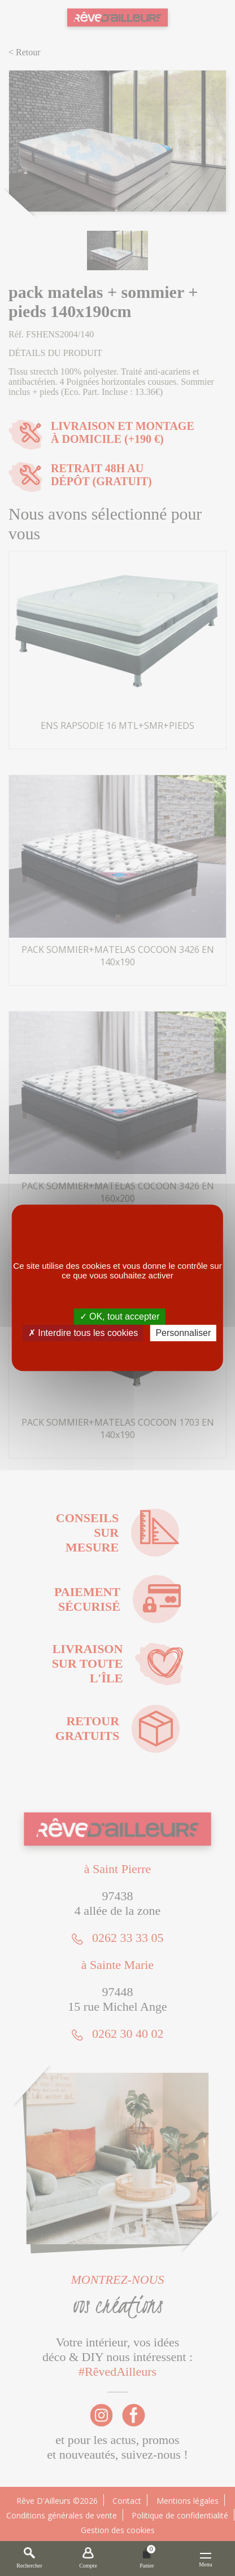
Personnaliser (183, 1333)
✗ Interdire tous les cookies (83, 1333)
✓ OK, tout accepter (120, 1316)
